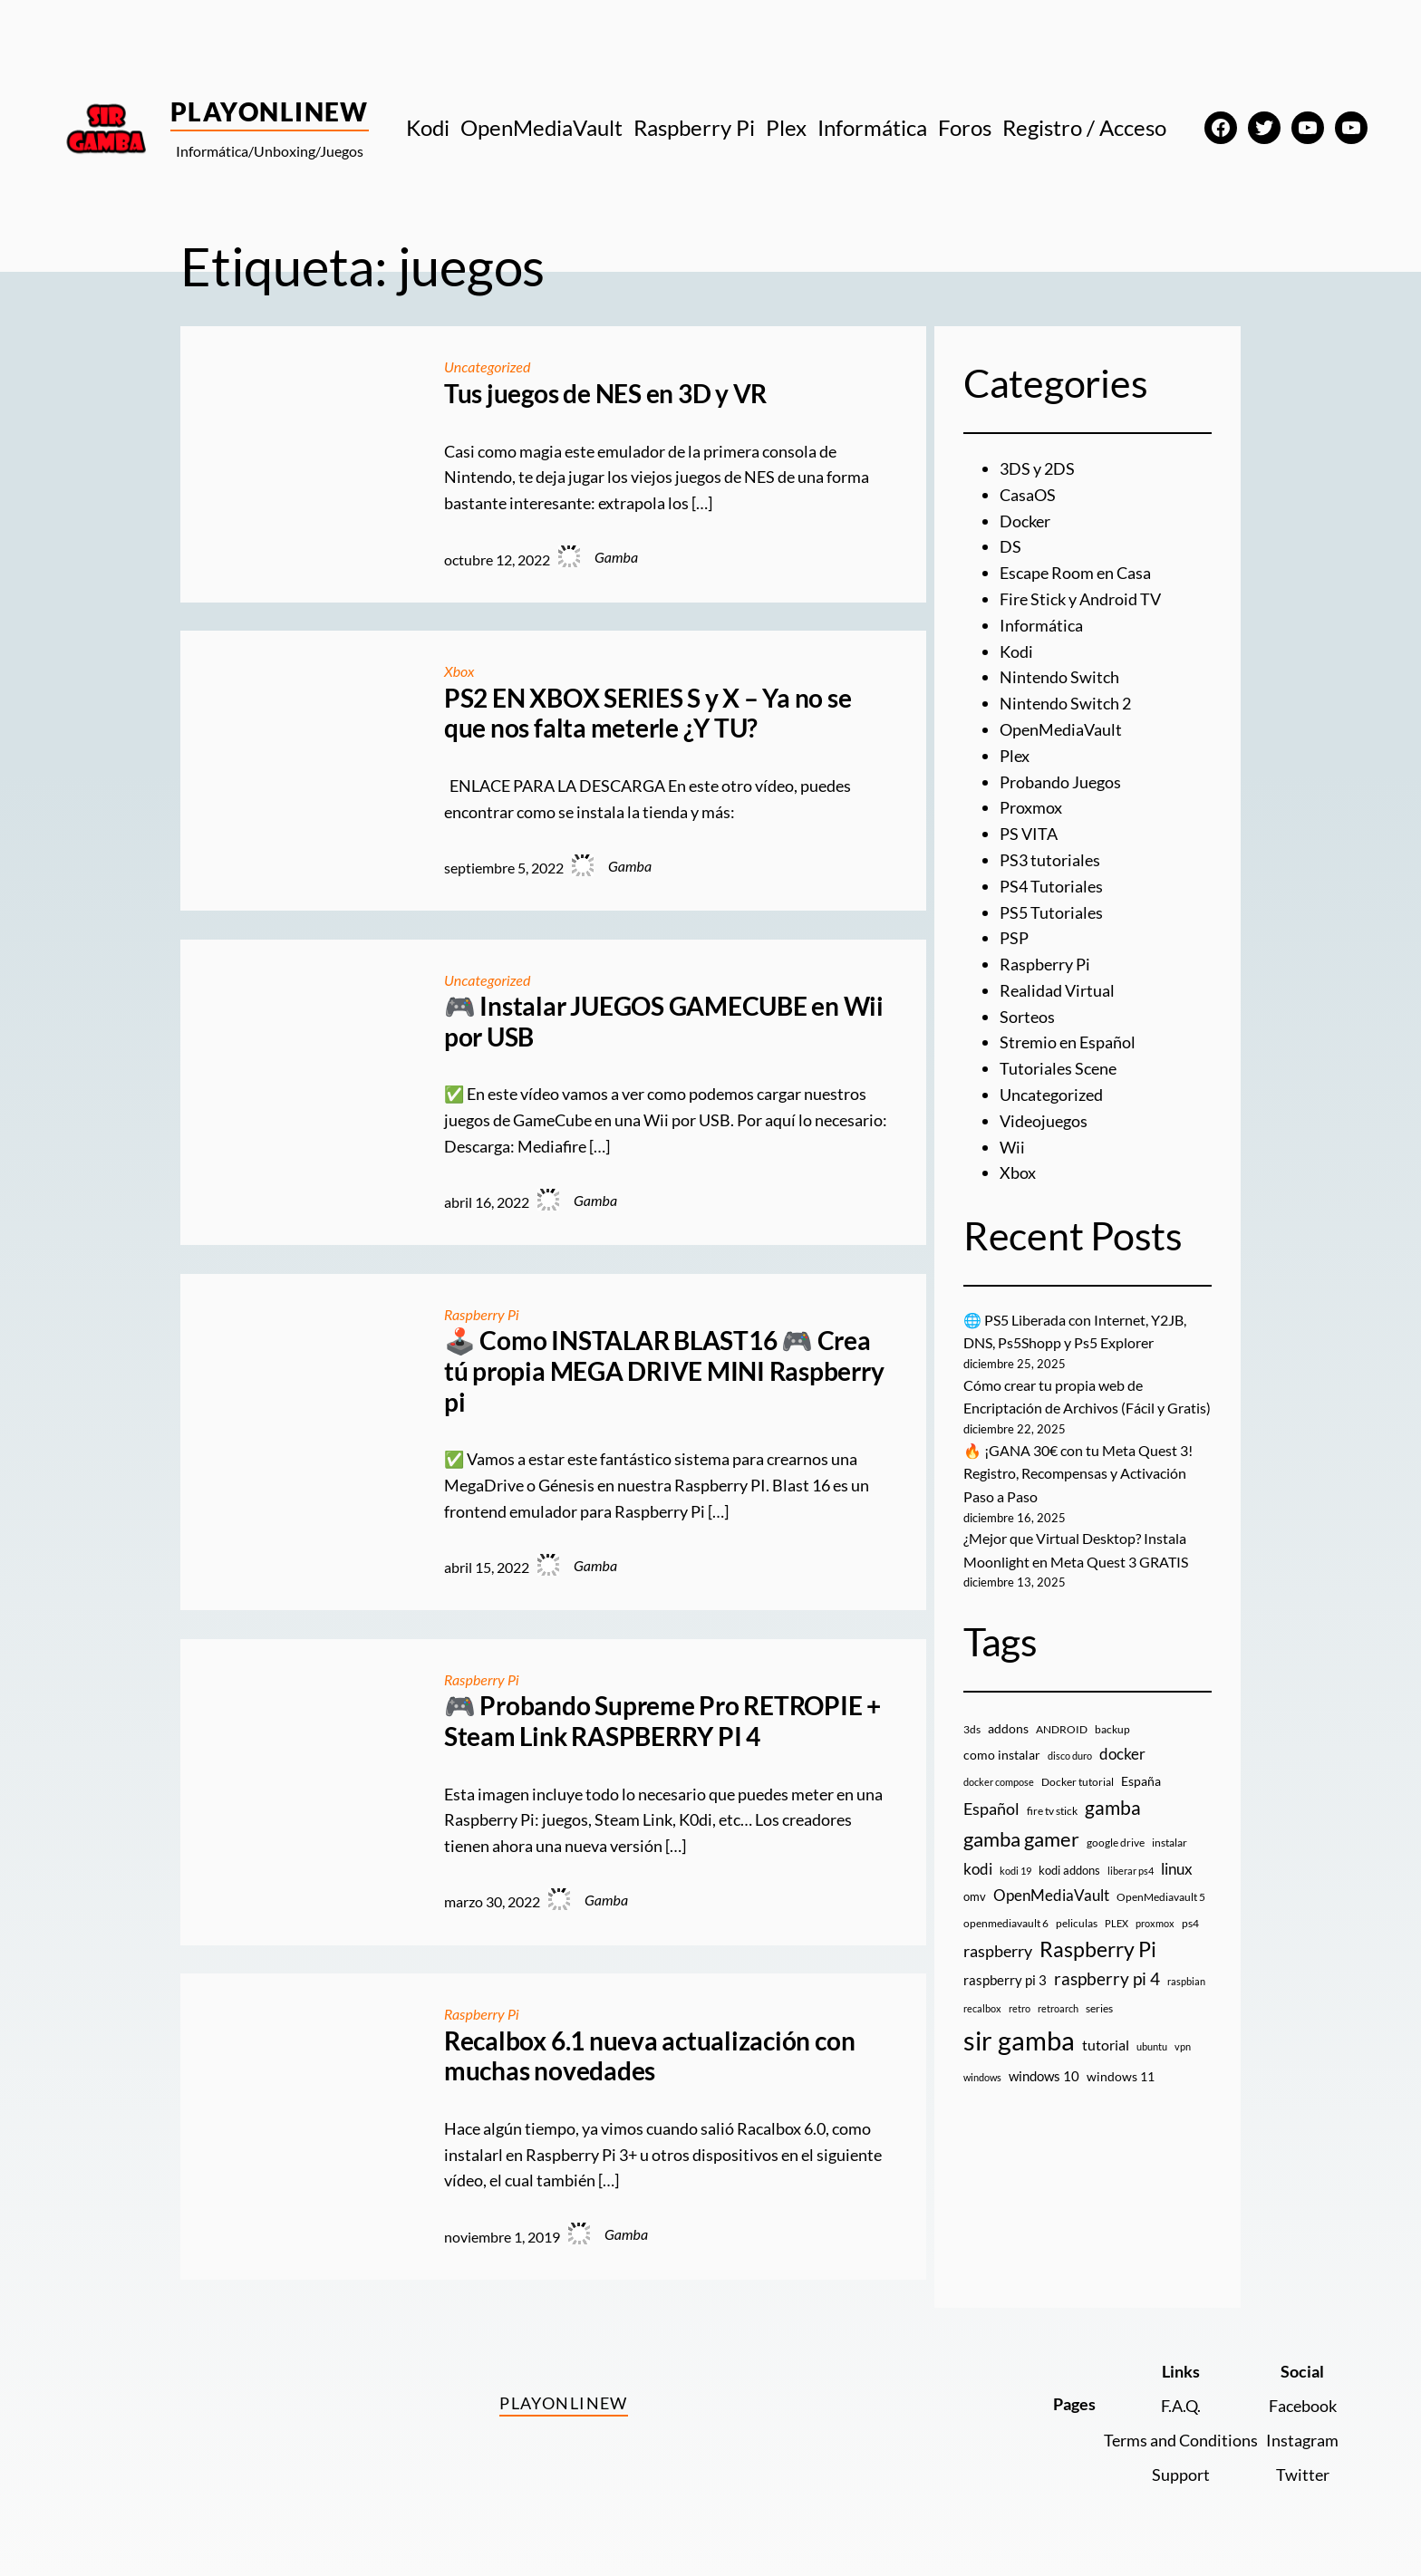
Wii (1012, 1147)
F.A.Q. (1181, 2406)
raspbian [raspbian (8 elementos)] (1186, 1981)
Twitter (1302, 2474)
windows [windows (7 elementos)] (982, 2077)
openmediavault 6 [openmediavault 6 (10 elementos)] (1006, 1923)
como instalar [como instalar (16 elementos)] (1001, 1754)
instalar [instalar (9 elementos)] (1169, 1842)
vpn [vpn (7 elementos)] (1182, 2046)
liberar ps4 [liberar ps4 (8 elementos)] (1130, 1871)
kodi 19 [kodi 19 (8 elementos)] (1015, 1871)
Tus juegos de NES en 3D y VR (605, 394)
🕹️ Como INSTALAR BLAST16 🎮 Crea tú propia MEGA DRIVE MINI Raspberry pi (664, 1371)
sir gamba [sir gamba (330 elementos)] (1019, 2040)
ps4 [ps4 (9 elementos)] (1190, 1923)
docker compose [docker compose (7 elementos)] (998, 1782)
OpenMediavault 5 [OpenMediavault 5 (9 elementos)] (1160, 1897)
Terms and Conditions (1181, 2440)
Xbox (459, 671)
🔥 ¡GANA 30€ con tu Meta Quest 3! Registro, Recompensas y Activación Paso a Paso (1078, 1473)
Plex (1015, 756)
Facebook (1303, 2406)
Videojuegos (1044, 1121)
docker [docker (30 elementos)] (1122, 1753)
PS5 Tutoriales (1051, 912)
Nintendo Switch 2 (1065, 703)
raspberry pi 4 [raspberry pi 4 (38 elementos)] (1107, 1979)
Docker (1025, 521)
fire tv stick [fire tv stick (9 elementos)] (1052, 1811)
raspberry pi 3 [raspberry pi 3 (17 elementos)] (1005, 1980)
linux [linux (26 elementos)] (1177, 1868)
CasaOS (1028, 495)
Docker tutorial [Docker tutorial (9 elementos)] (1077, 1782)
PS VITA (1029, 834)
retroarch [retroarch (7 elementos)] (1058, 2008)
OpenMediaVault (1061, 729)
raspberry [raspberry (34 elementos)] (997, 1951)
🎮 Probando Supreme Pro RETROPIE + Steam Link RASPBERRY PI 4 (662, 1721)
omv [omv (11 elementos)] (974, 1896)
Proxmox (1031, 807)
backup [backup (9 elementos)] (1112, 1729)
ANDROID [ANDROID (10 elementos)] (1062, 1729)
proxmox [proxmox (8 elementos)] (1155, 1923)
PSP (1014, 938)
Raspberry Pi (481, 1314)
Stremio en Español (1068, 1042)
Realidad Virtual (1057, 990)
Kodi (1016, 651)
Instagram (1302, 2440)
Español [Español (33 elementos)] (991, 1809)
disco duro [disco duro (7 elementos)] (1070, 1755)
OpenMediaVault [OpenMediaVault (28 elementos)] (1051, 1895)
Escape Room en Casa (1075, 573)
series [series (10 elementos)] (1099, 2008)
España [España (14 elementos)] (1141, 1781)
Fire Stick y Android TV (1080, 599)
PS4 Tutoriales (1051, 886)
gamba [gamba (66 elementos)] (1113, 1807)
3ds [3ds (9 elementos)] (972, 1729)
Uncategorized (487, 366)
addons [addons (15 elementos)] (1008, 1728)
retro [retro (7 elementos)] (1019, 2008)
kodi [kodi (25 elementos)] (977, 1869)
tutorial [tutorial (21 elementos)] (1105, 2044)
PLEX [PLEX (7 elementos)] (1116, 1923)
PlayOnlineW (269, 111)
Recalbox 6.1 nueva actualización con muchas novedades (649, 2056)
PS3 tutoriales (1050, 860)
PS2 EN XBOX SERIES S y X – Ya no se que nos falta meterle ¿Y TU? (648, 713)
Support (1181, 2474)
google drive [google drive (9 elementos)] (1116, 1842)
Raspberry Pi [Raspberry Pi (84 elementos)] (1097, 1949)
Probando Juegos (1060, 782)
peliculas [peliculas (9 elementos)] (1076, 1923)
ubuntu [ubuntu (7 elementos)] (1151, 2046)
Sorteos (1027, 1017)
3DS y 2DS (1037, 468)
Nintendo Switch (1059, 677)
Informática (1041, 625)
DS (1010, 546)
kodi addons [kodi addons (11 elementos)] (1069, 1870)
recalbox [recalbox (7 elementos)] (982, 2008)
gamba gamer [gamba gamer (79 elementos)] (1021, 1839)
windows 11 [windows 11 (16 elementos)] (1121, 2076)
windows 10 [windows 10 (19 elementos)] (1044, 2076)
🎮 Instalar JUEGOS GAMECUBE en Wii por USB (664, 1021)
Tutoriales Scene (1058, 1068)
